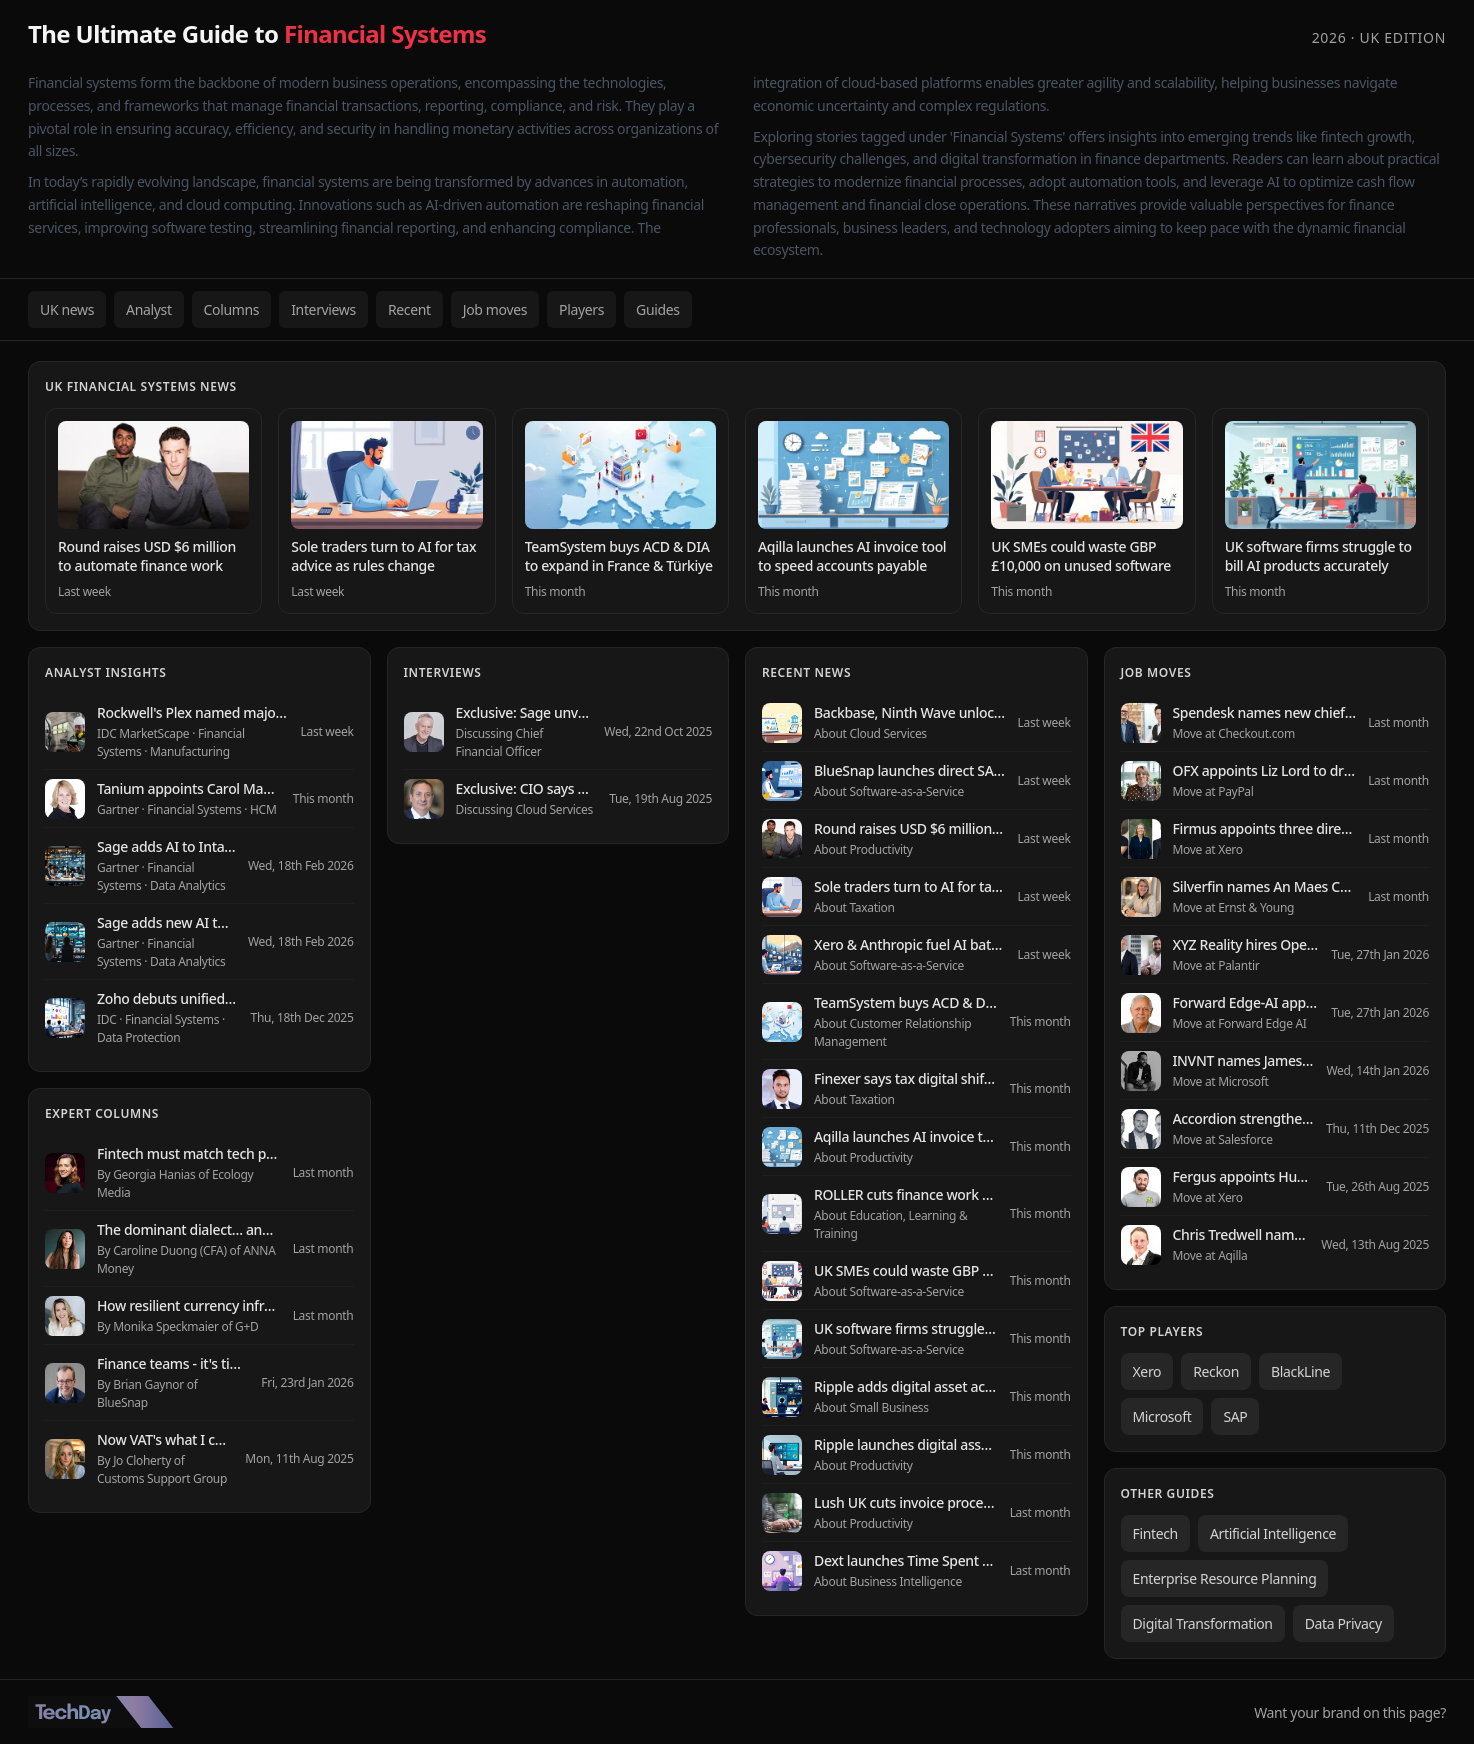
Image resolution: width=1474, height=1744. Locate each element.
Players (581, 309)
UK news (67, 309)
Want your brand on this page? (1350, 1712)
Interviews (323, 309)
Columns (232, 309)
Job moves (495, 309)
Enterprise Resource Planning (1225, 1578)
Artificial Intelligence (1273, 1533)
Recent (409, 309)
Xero (1147, 1371)
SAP (1235, 1416)
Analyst (149, 309)
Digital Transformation (1203, 1623)
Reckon (1216, 1371)
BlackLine (1300, 1371)
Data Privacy (1343, 1623)
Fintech (1155, 1533)
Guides (658, 309)
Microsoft (1162, 1416)
